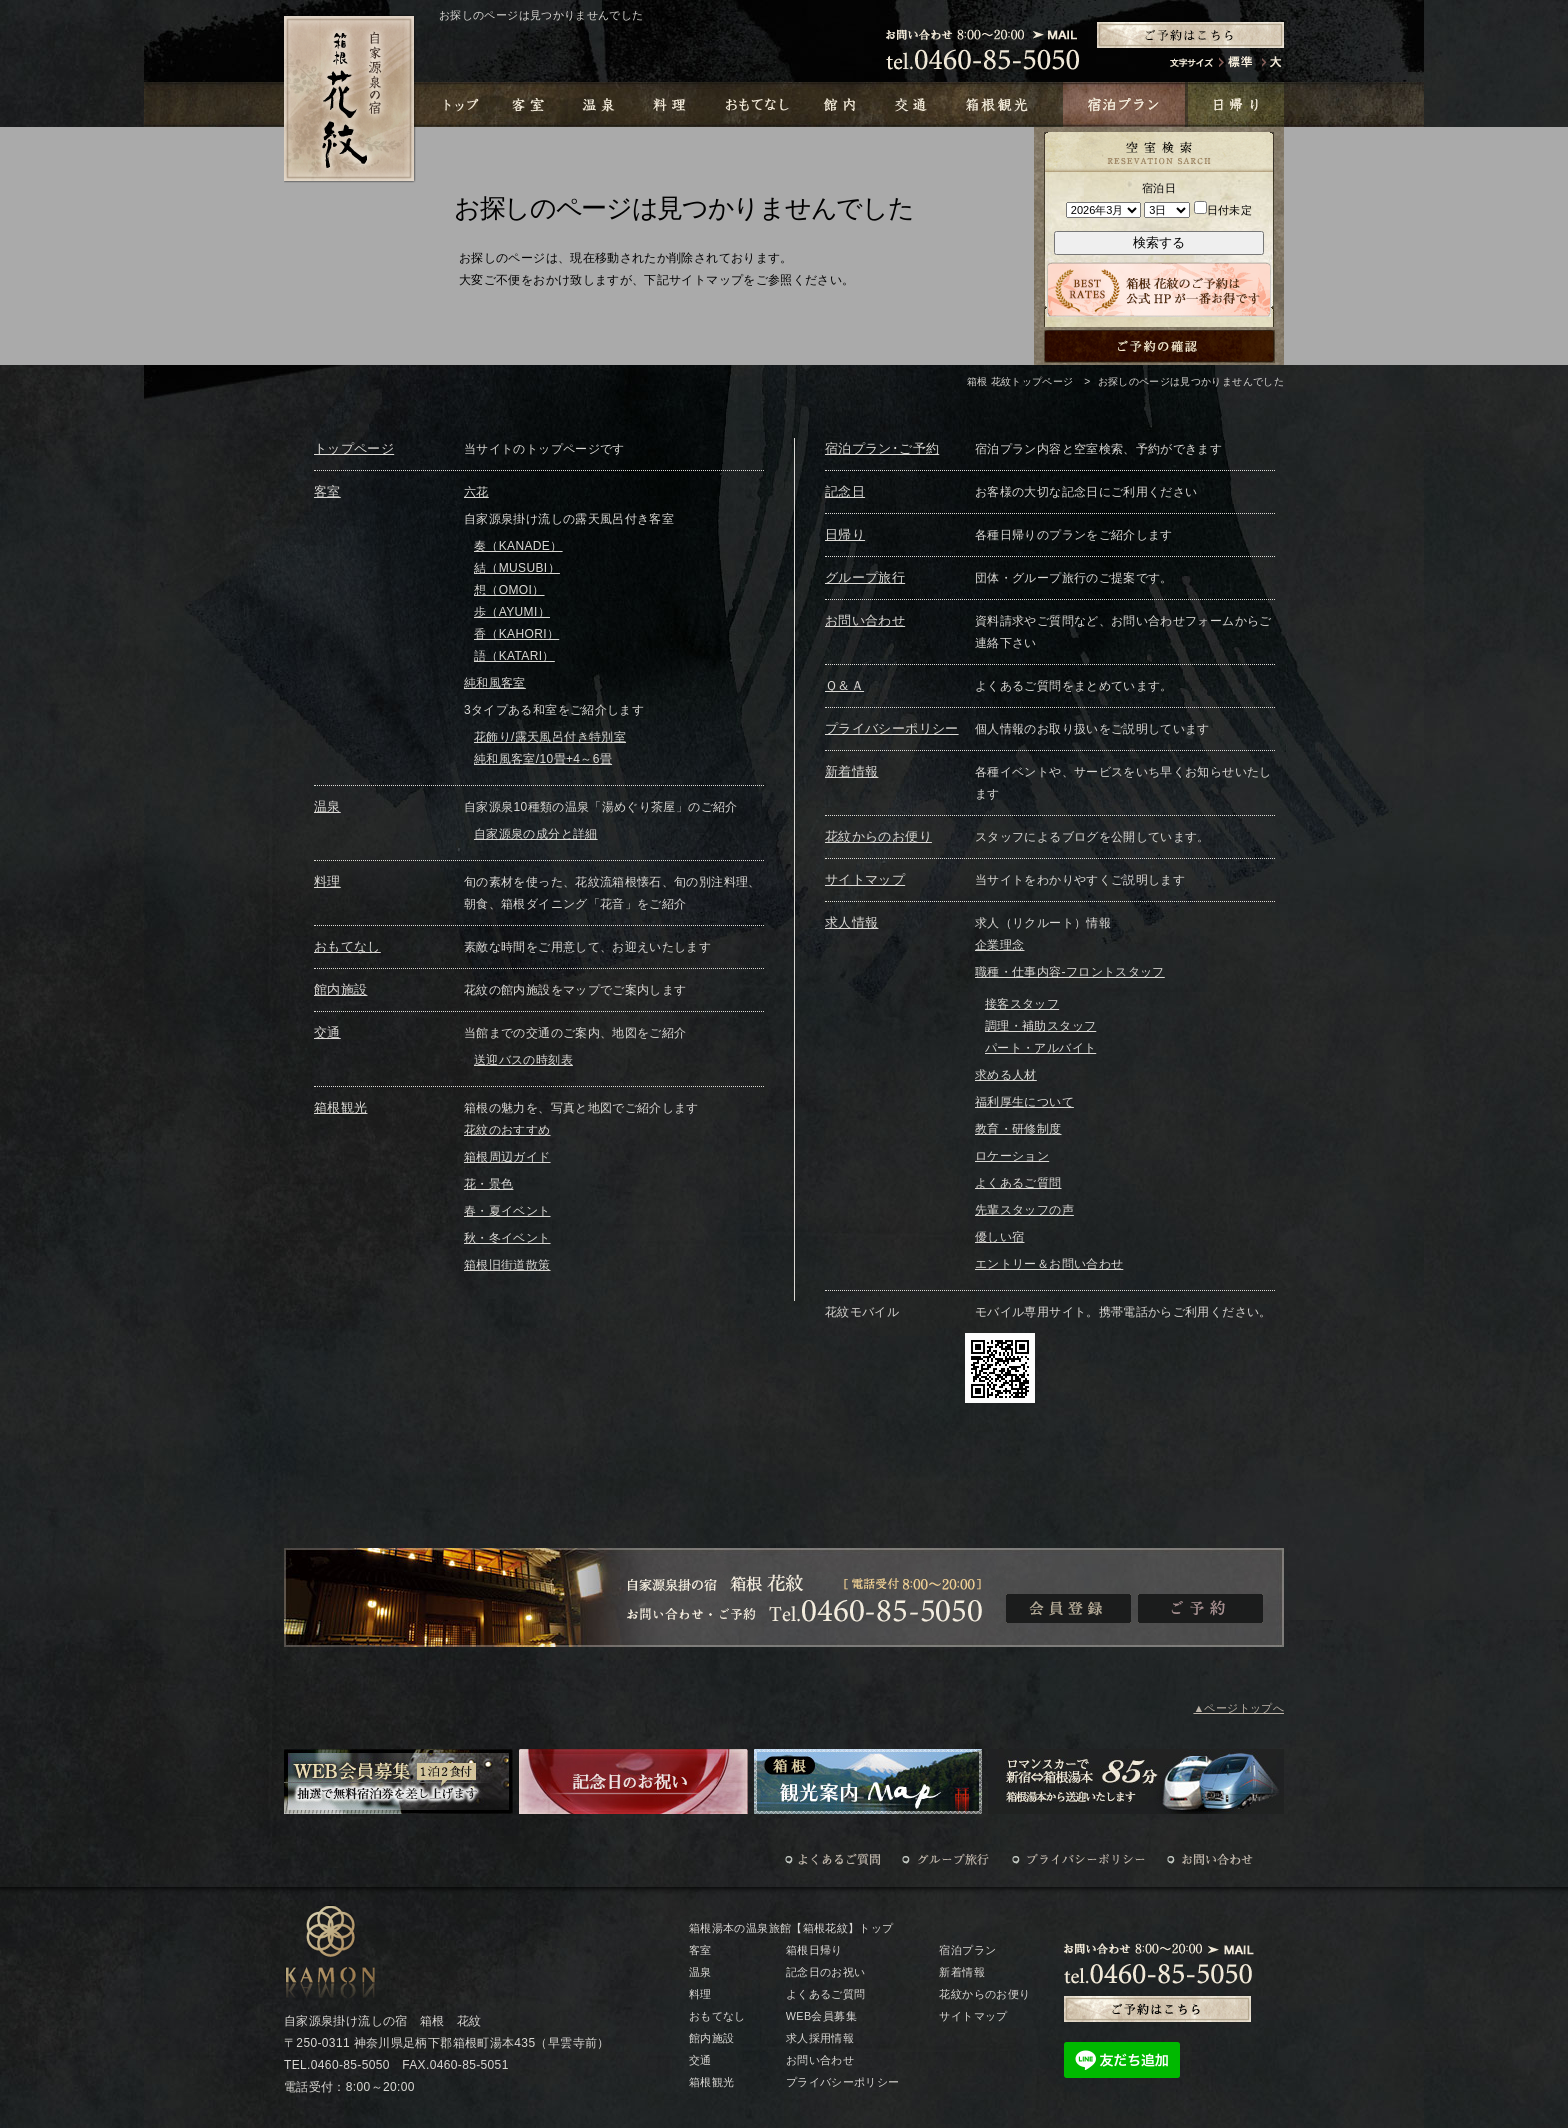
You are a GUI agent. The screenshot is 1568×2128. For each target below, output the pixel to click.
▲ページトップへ (1238, 1708)
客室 (327, 491)
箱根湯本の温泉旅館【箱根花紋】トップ (791, 1928)
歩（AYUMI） (512, 612)
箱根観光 (340, 1107)
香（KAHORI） (516, 634)
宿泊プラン (967, 1950)
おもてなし (347, 946)
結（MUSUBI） (517, 568)
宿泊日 (1159, 188)
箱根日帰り (814, 1950)
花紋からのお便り (878, 836)
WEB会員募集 (821, 2016)
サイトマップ (865, 879)
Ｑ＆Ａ (844, 685)
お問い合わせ (865, 620)
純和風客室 (495, 683)
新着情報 (851, 771)
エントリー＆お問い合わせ (1049, 1264)
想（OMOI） (509, 590)
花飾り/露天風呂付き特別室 (550, 737)
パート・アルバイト (1040, 1048)
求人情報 (851, 922)
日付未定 (1223, 210)
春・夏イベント (507, 1211)
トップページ (354, 448)
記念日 (845, 491)
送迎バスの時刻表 (523, 1060)
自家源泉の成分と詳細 (536, 834)
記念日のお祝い (826, 1972)
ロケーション (1012, 1156)
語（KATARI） (514, 656)
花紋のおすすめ (507, 1130)
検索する (1159, 242)
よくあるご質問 (1018, 1183)
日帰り (845, 534)
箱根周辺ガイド (507, 1157)
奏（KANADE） (518, 546)
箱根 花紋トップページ (1020, 381)
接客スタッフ (1022, 1004)
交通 (327, 1032)
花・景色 (488, 1184)
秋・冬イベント (507, 1238)
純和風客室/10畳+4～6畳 (543, 759)
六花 (476, 492)
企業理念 (999, 945)
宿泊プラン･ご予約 (882, 448)
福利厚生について (1024, 1102)
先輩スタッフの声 (1024, 1210)
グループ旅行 (865, 577)
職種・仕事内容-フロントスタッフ (1070, 972)
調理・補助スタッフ (1040, 1026)
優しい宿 (999, 1237)
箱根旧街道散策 (507, 1265)
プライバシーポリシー (892, 728)
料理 (327, 881)
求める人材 (1006, 1075)
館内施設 (340, 989)
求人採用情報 (820, 2038)
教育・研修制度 (1018, 1129)
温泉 (327, 806)
